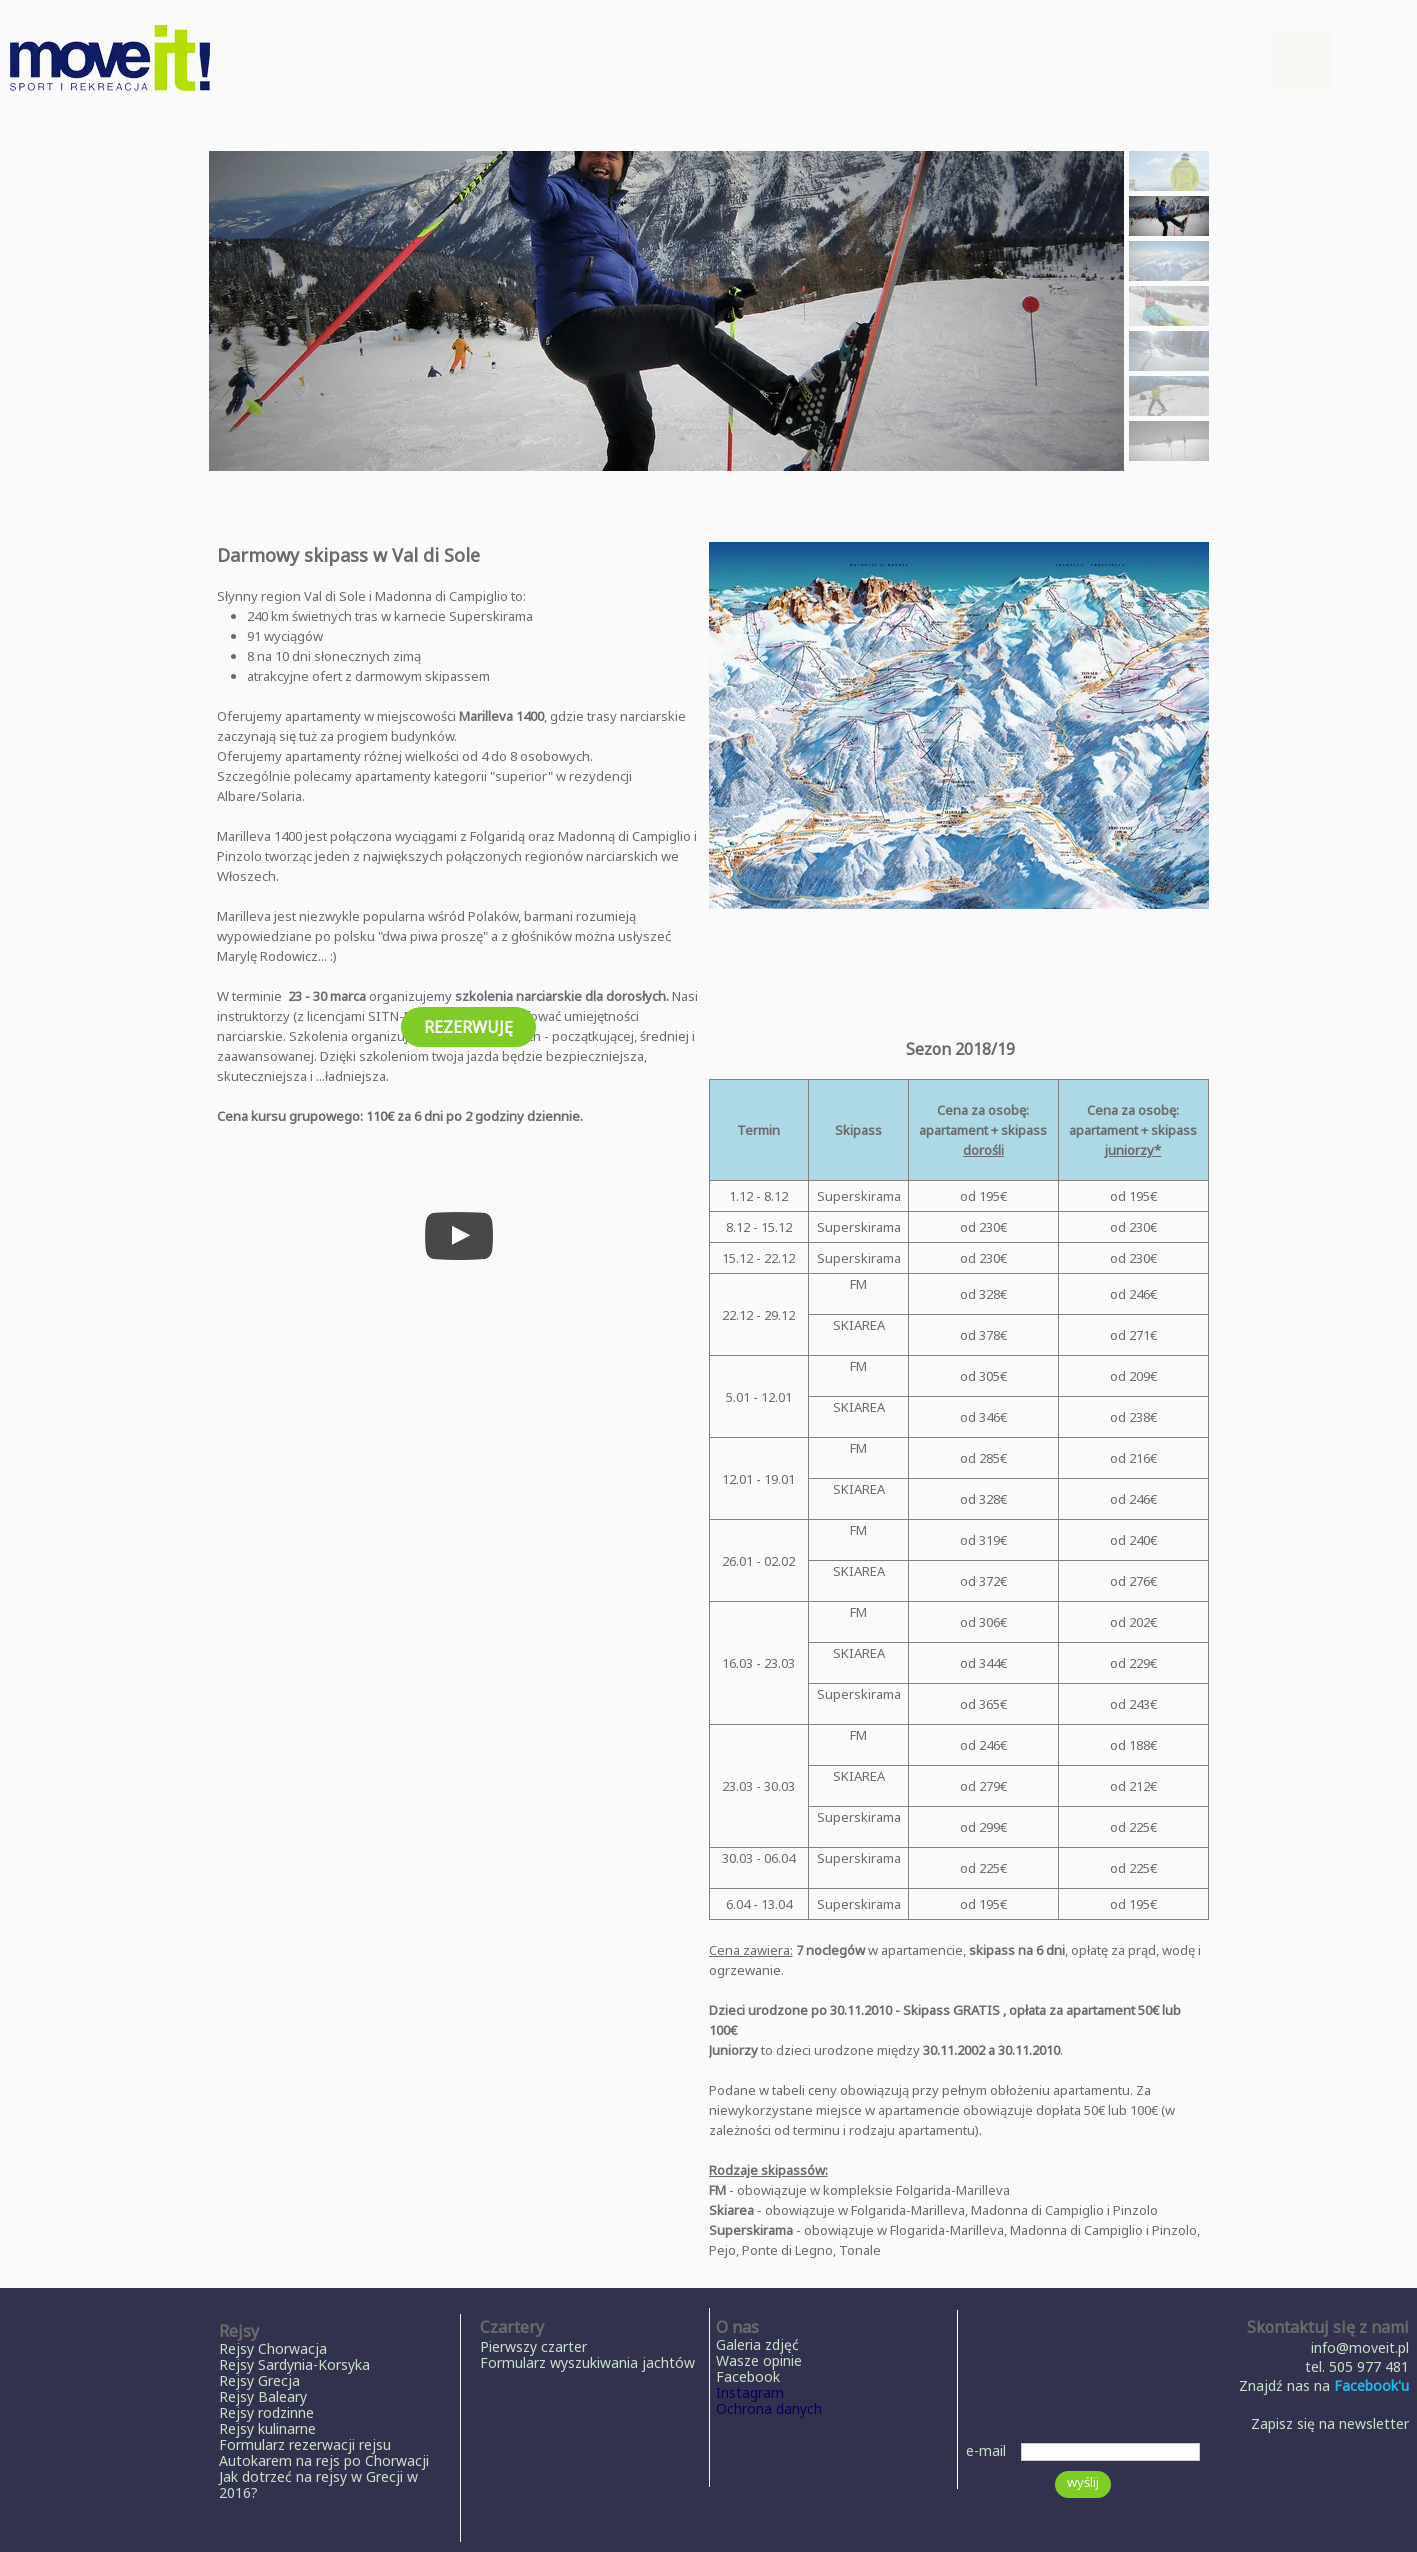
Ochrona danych (769, 2408)
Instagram (750, 2392)
